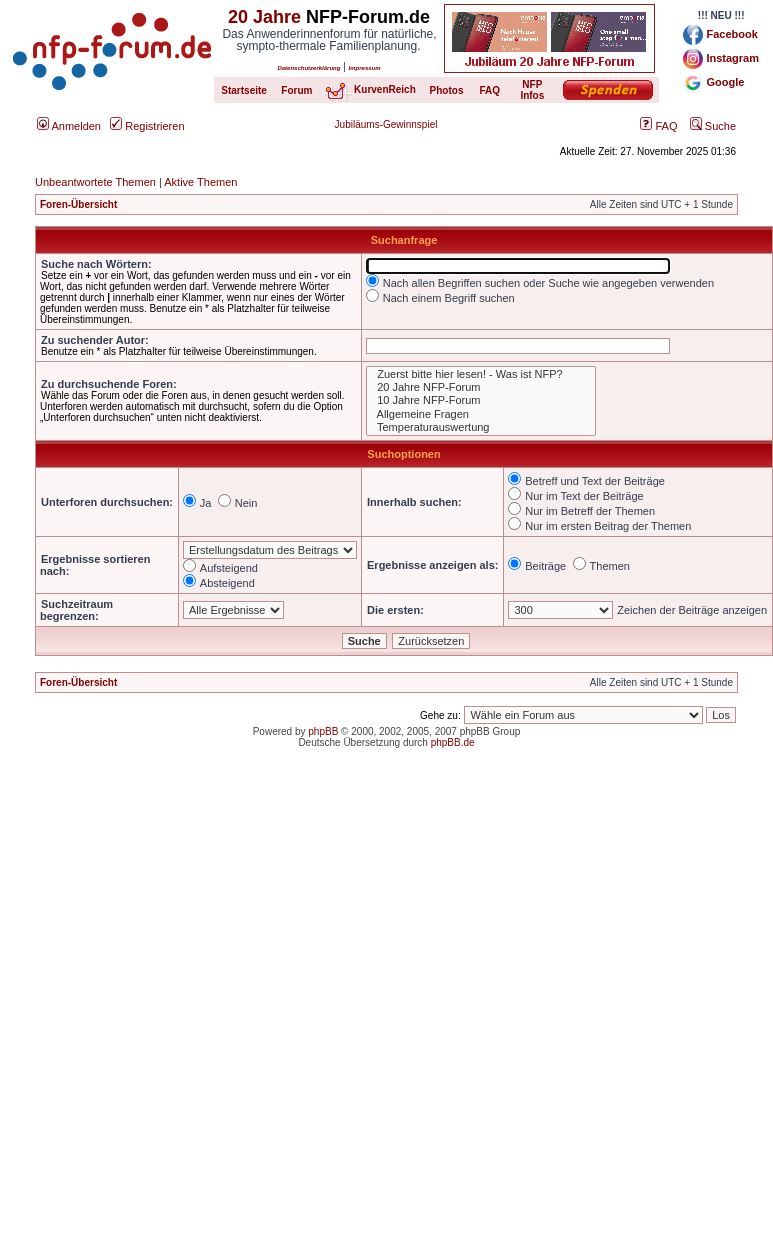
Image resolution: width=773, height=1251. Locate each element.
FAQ (658, 126)
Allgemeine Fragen (481, 414)
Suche (713, 126)
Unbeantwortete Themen (95, 182)
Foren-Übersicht (78, 204)
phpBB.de (453, 742)
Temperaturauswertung (481, 427)
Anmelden (69, 126)
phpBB (323, 731)
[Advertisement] (211, 992)
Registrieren (147, 126)
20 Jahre (264, 17)
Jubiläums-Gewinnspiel (386, 124)
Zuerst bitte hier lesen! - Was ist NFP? (481, 374)
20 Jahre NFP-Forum (481, 387)
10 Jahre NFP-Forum (481, 400)
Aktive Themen (200, 182)
